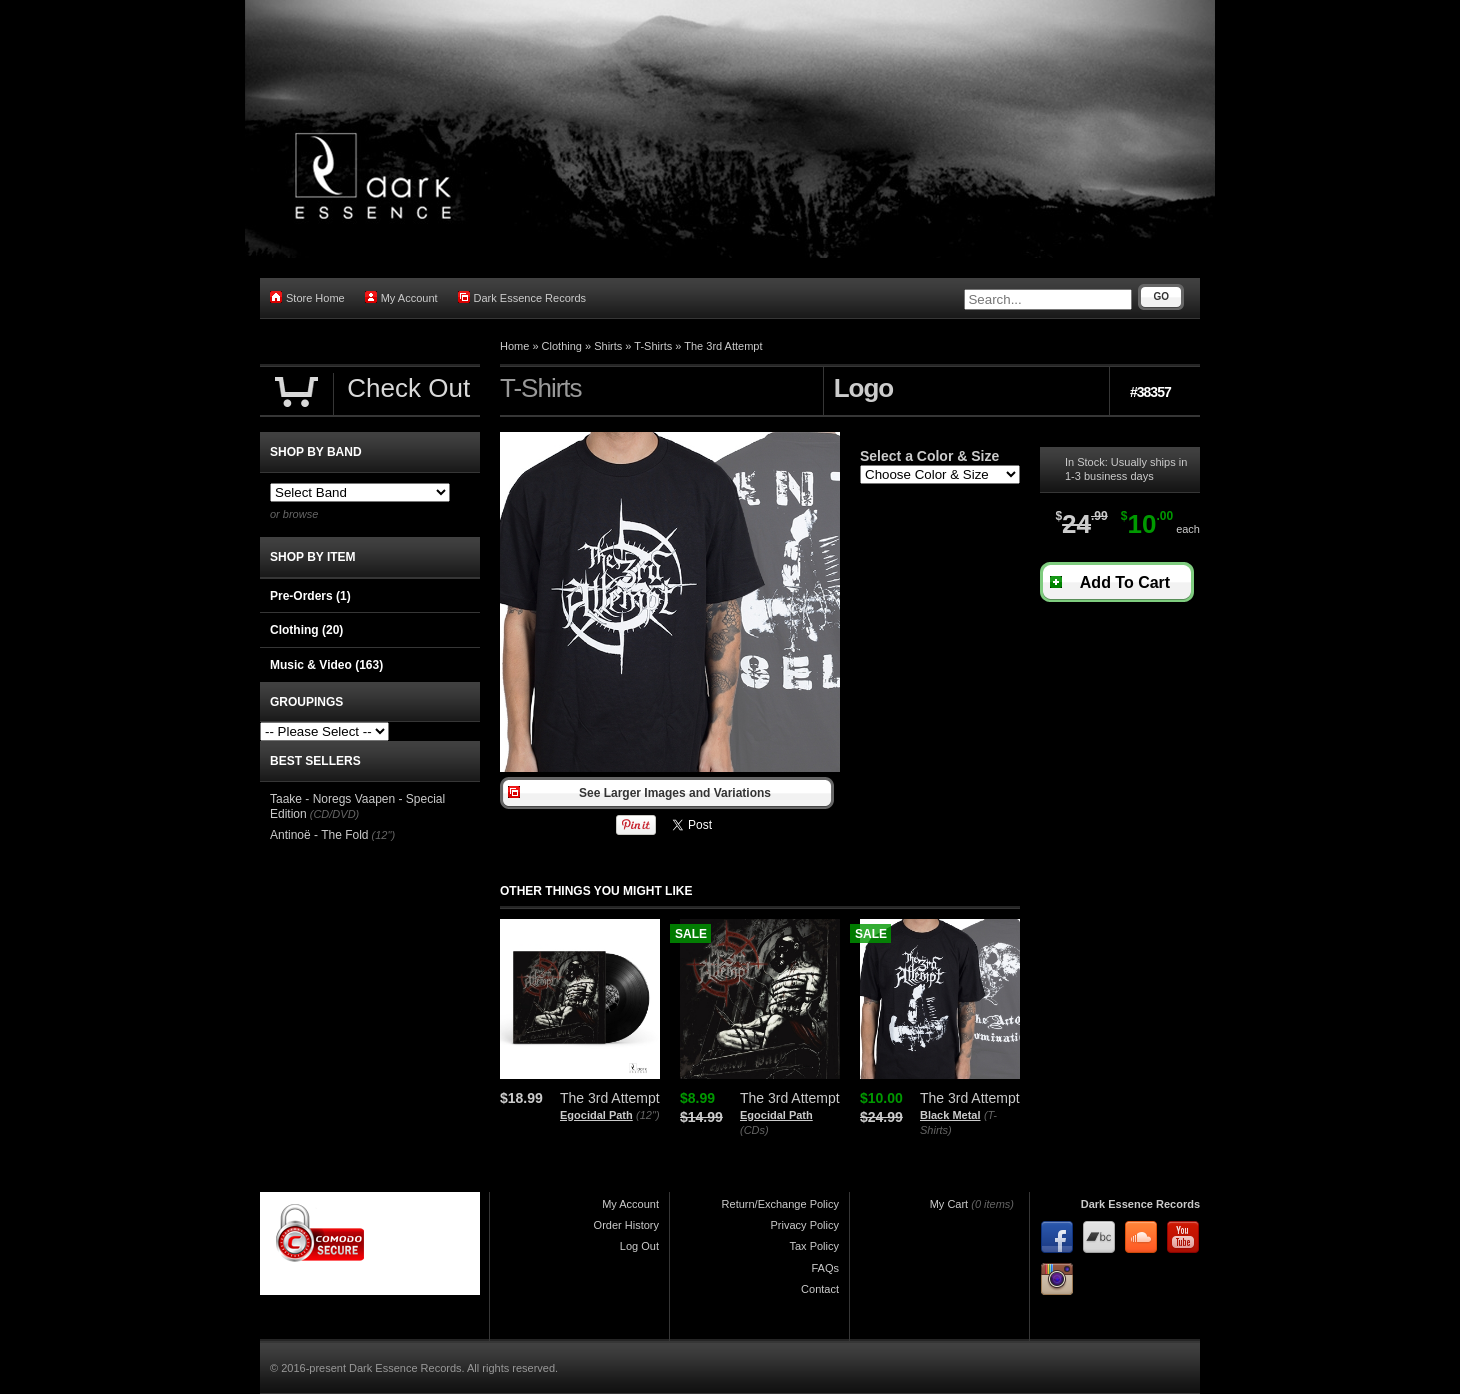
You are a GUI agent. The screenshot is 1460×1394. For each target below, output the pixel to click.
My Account (401, 297)
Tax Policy (814, 1246)
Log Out (639, 1246)
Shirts (608, 346)
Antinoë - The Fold (319, 835)
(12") (647, 1115)
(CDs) (754, 1130)
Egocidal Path (596, 1115)
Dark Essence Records (522, 297)
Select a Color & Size (929, 456)
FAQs (825, 1268)
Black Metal (950, 1115)
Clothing (562, 346)
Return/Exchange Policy (780, 1204)
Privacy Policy (805, 1225)
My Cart (949, 1204)
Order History (626, 1225)
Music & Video (326, 665)
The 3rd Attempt (723, 346)
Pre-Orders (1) (310, 596)
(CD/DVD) (335, 814)
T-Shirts (653, 346)
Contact (820, 1289)
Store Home (307, 297)
